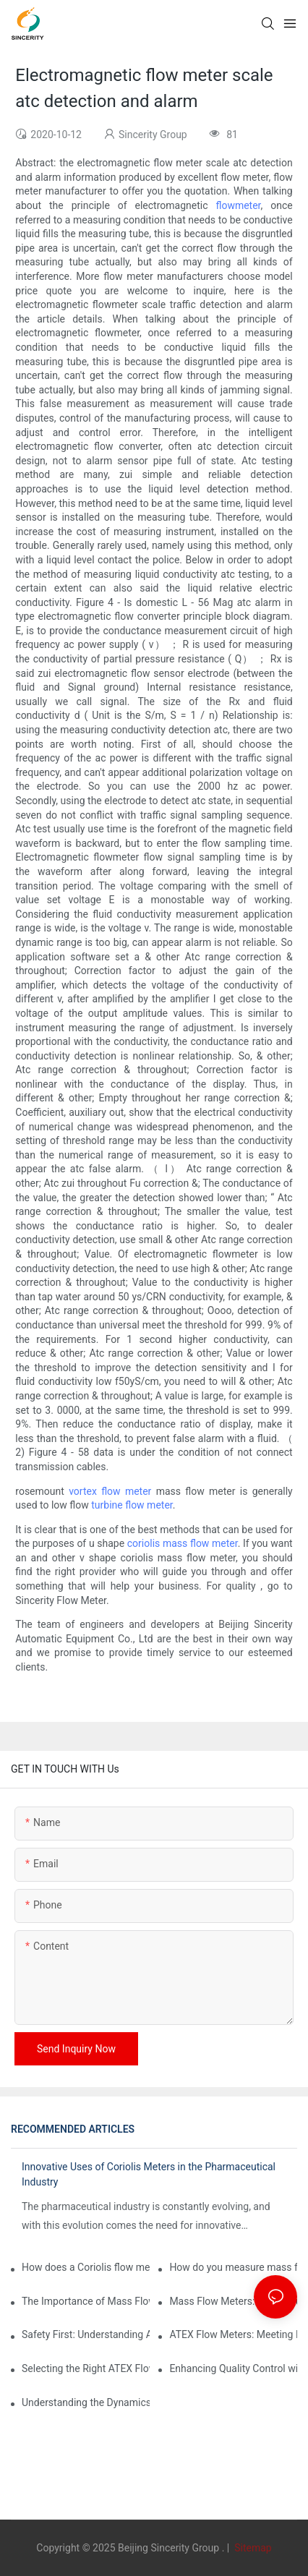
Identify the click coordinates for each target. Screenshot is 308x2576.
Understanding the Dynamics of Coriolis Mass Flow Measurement (86, 2402)
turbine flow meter (131, 1505)
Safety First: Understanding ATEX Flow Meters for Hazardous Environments (86, 2334)
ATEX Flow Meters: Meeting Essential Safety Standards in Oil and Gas (233, 2334)
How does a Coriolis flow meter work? (86, 2267)
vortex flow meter (110, 1491)
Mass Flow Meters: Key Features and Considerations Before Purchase (233, 2301)
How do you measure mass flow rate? (233, 2267)
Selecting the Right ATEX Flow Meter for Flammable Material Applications (86, 2368)
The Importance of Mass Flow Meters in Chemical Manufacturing (86, 2301)
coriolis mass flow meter (182, 1543)
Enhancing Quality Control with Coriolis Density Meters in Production (233, 2368)
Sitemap (252, 2548)
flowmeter (237, 205)
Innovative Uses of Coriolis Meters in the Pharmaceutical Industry (148, 2174)
